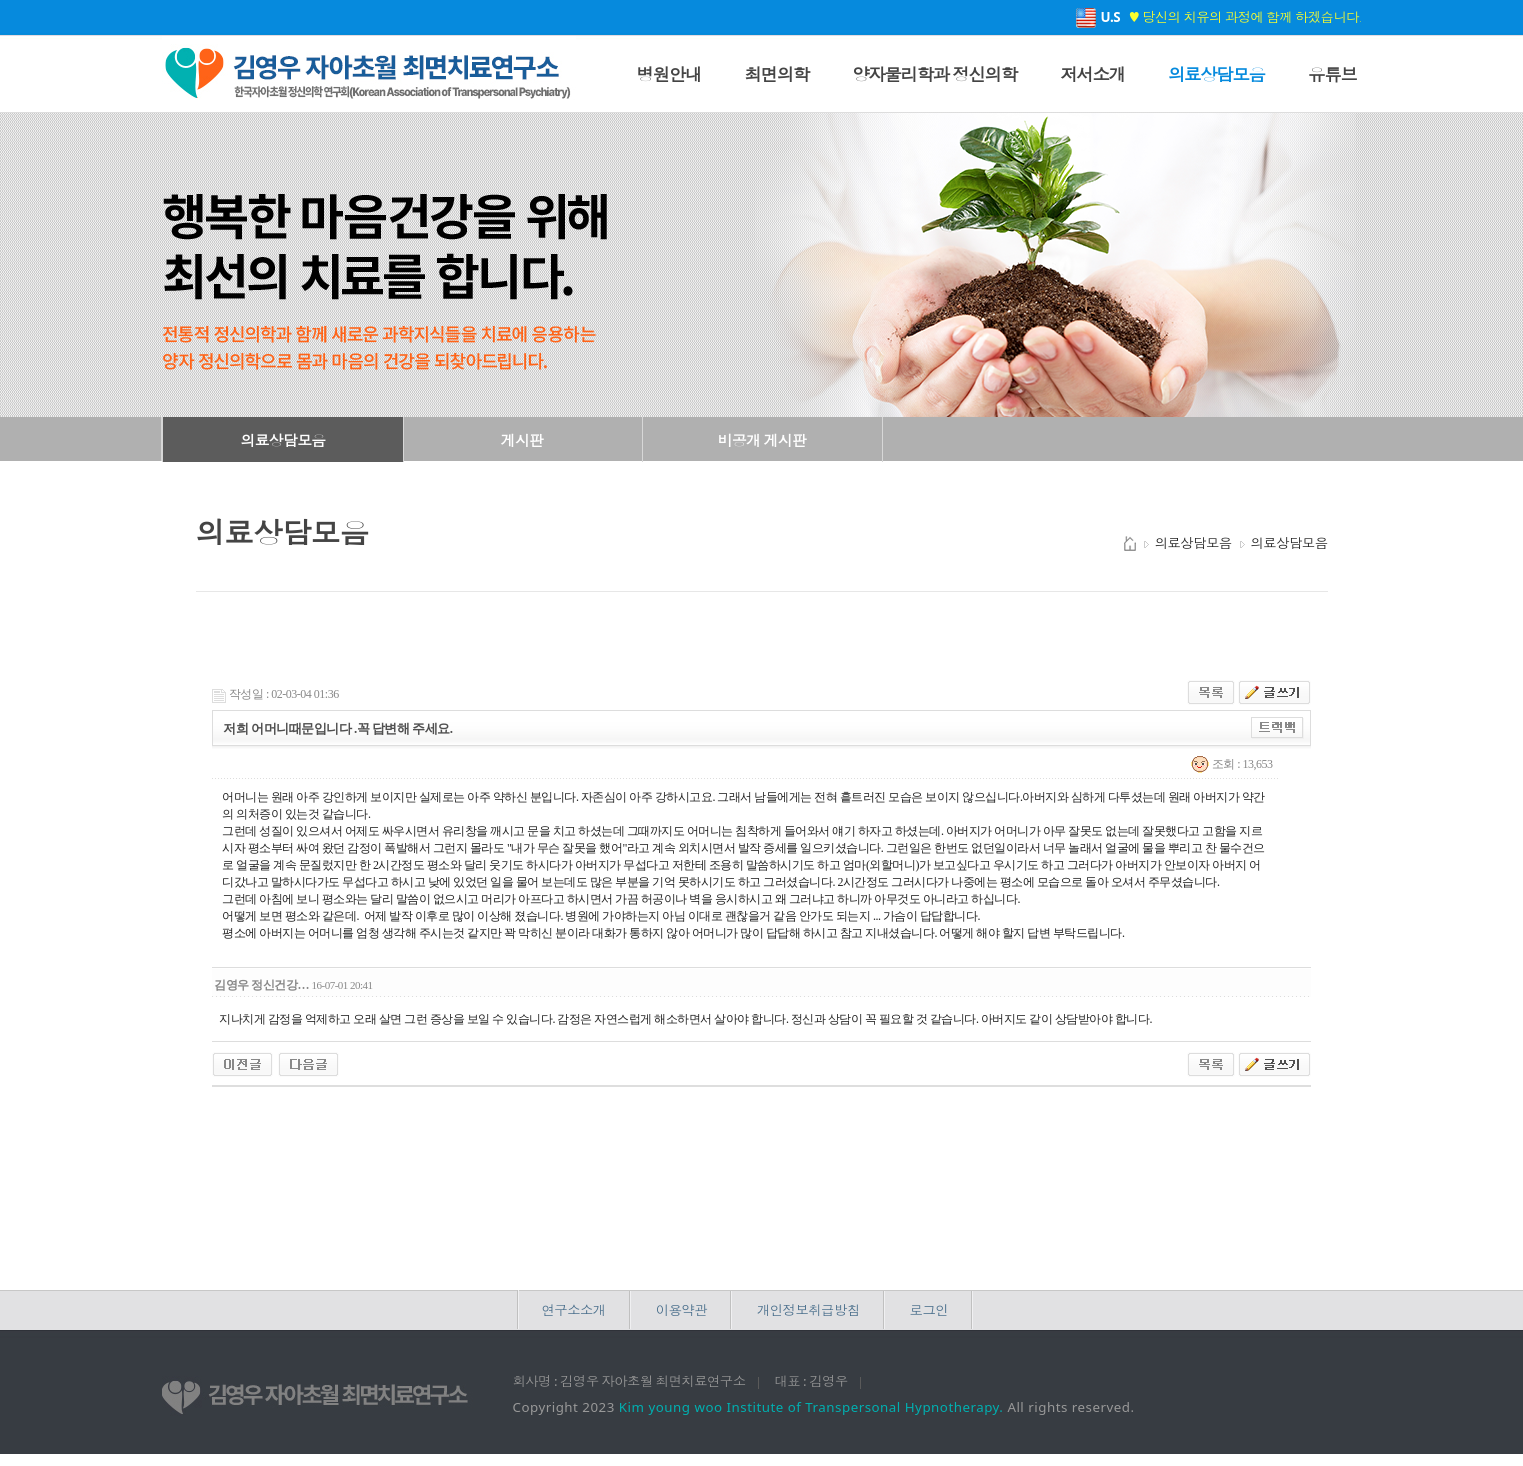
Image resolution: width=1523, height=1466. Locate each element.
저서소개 (1092, 74)
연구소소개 (574, 1310)
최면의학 (776, 74)
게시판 (522, 440)
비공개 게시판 (762, 440)
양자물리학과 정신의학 (934, 74)
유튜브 (1332, 74)
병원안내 (669, 74)
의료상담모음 (1216, 74)
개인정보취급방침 (808, 1310)
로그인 (929, 1310)
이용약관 (681, 1310)
